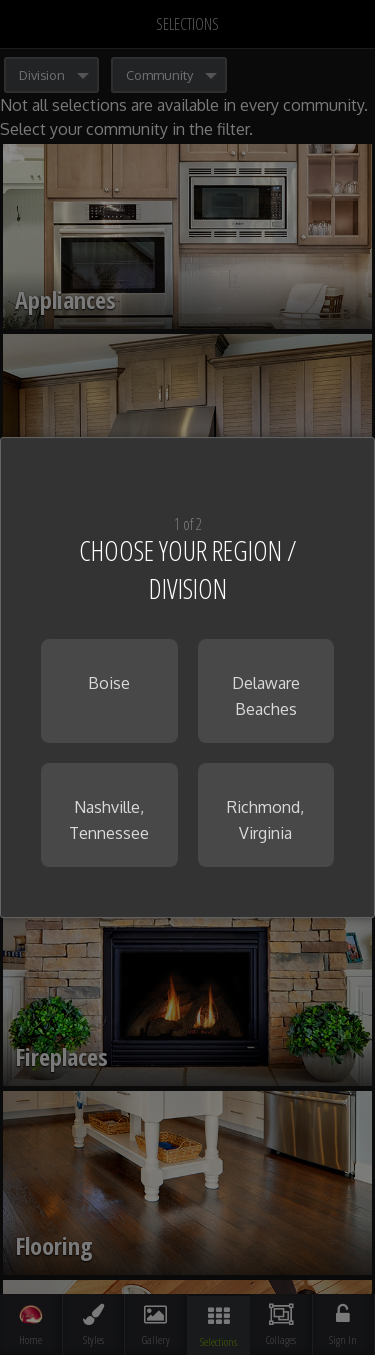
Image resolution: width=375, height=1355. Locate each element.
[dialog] (187, 678)
